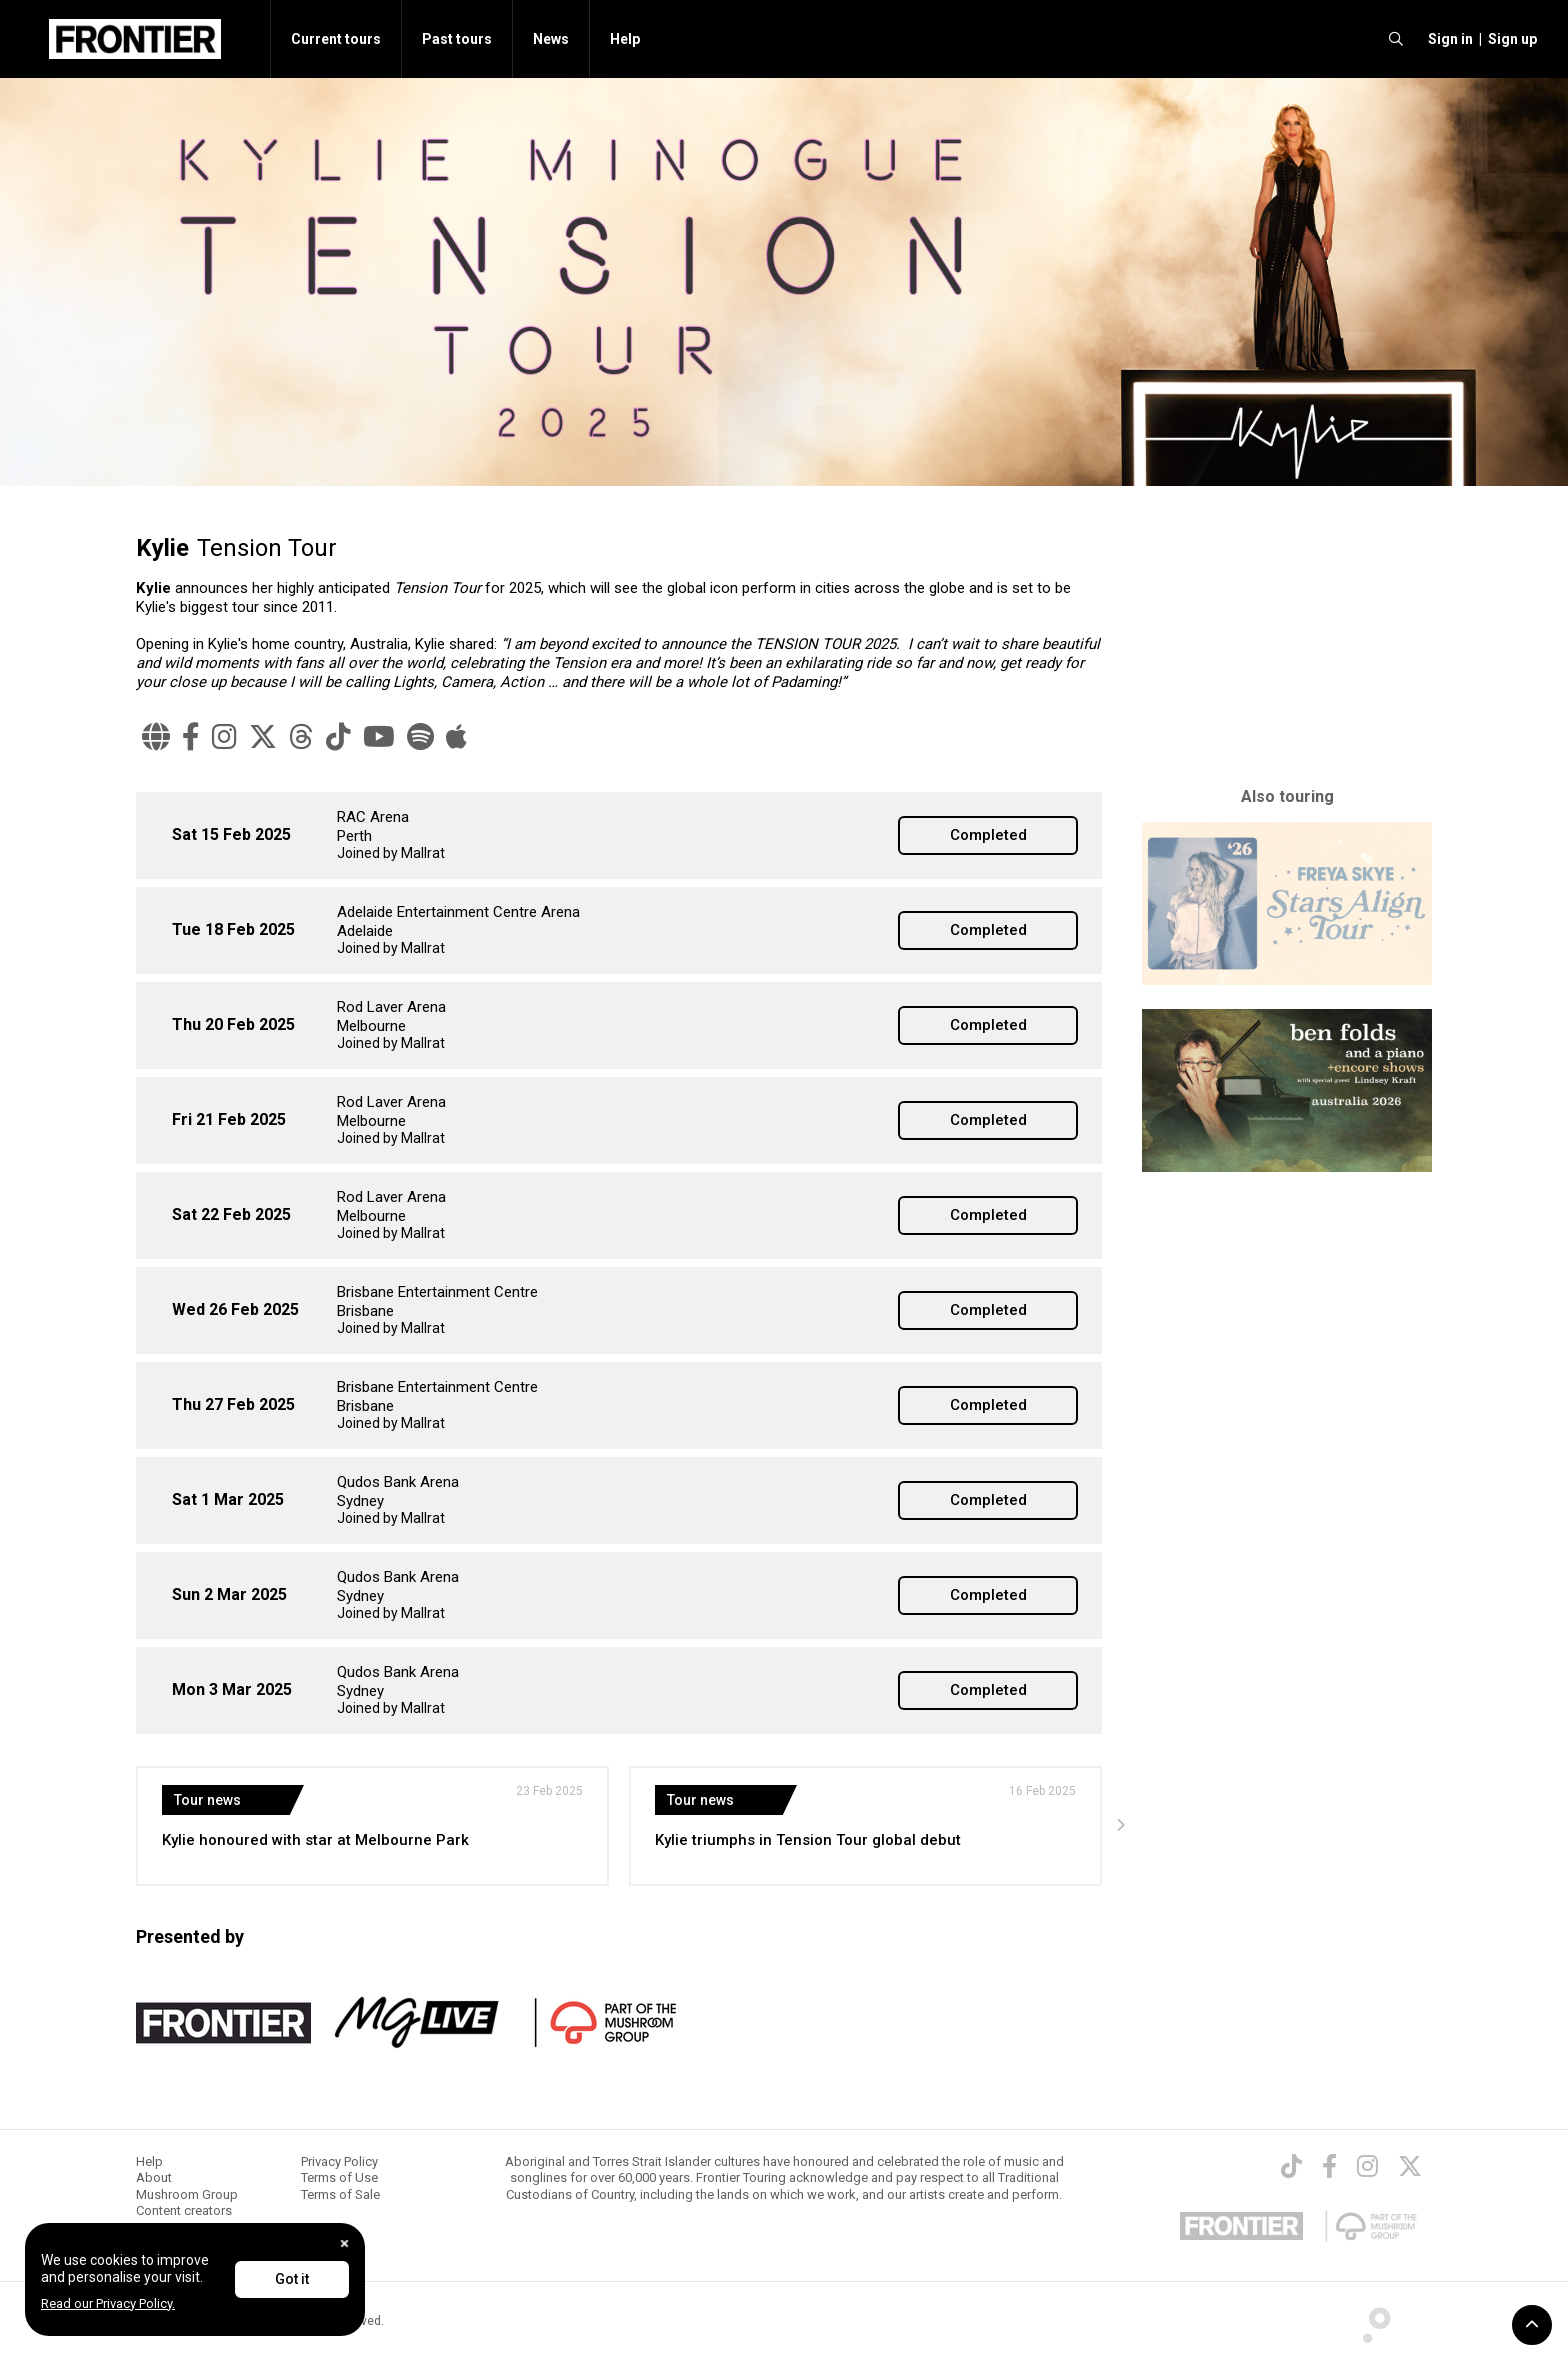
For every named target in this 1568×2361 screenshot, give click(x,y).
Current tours (336, 39)
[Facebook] (191, 737)
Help (625, 39)
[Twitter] (1410, 2166)
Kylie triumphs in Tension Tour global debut (808, 1840)
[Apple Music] (456, 737)
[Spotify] (420, 737)
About (154, 2177)
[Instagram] (224, 737)
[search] (1396, 39)
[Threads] (301, 737)
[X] (263, 737)
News (551, 39)
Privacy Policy (339, 2161)
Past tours (457, 39)
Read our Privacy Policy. (108, 2303)
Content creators (184, 2210)
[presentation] (1120, 1826)
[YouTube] (379, 737)
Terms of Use (339, 2177)
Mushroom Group (187, 2194)
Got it (292, 2279)
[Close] (344, 2243)
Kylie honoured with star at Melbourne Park (315, 1840)
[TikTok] (338, 737)
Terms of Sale (340, 2194)
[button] (1447, 39)
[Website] (156, 737)
